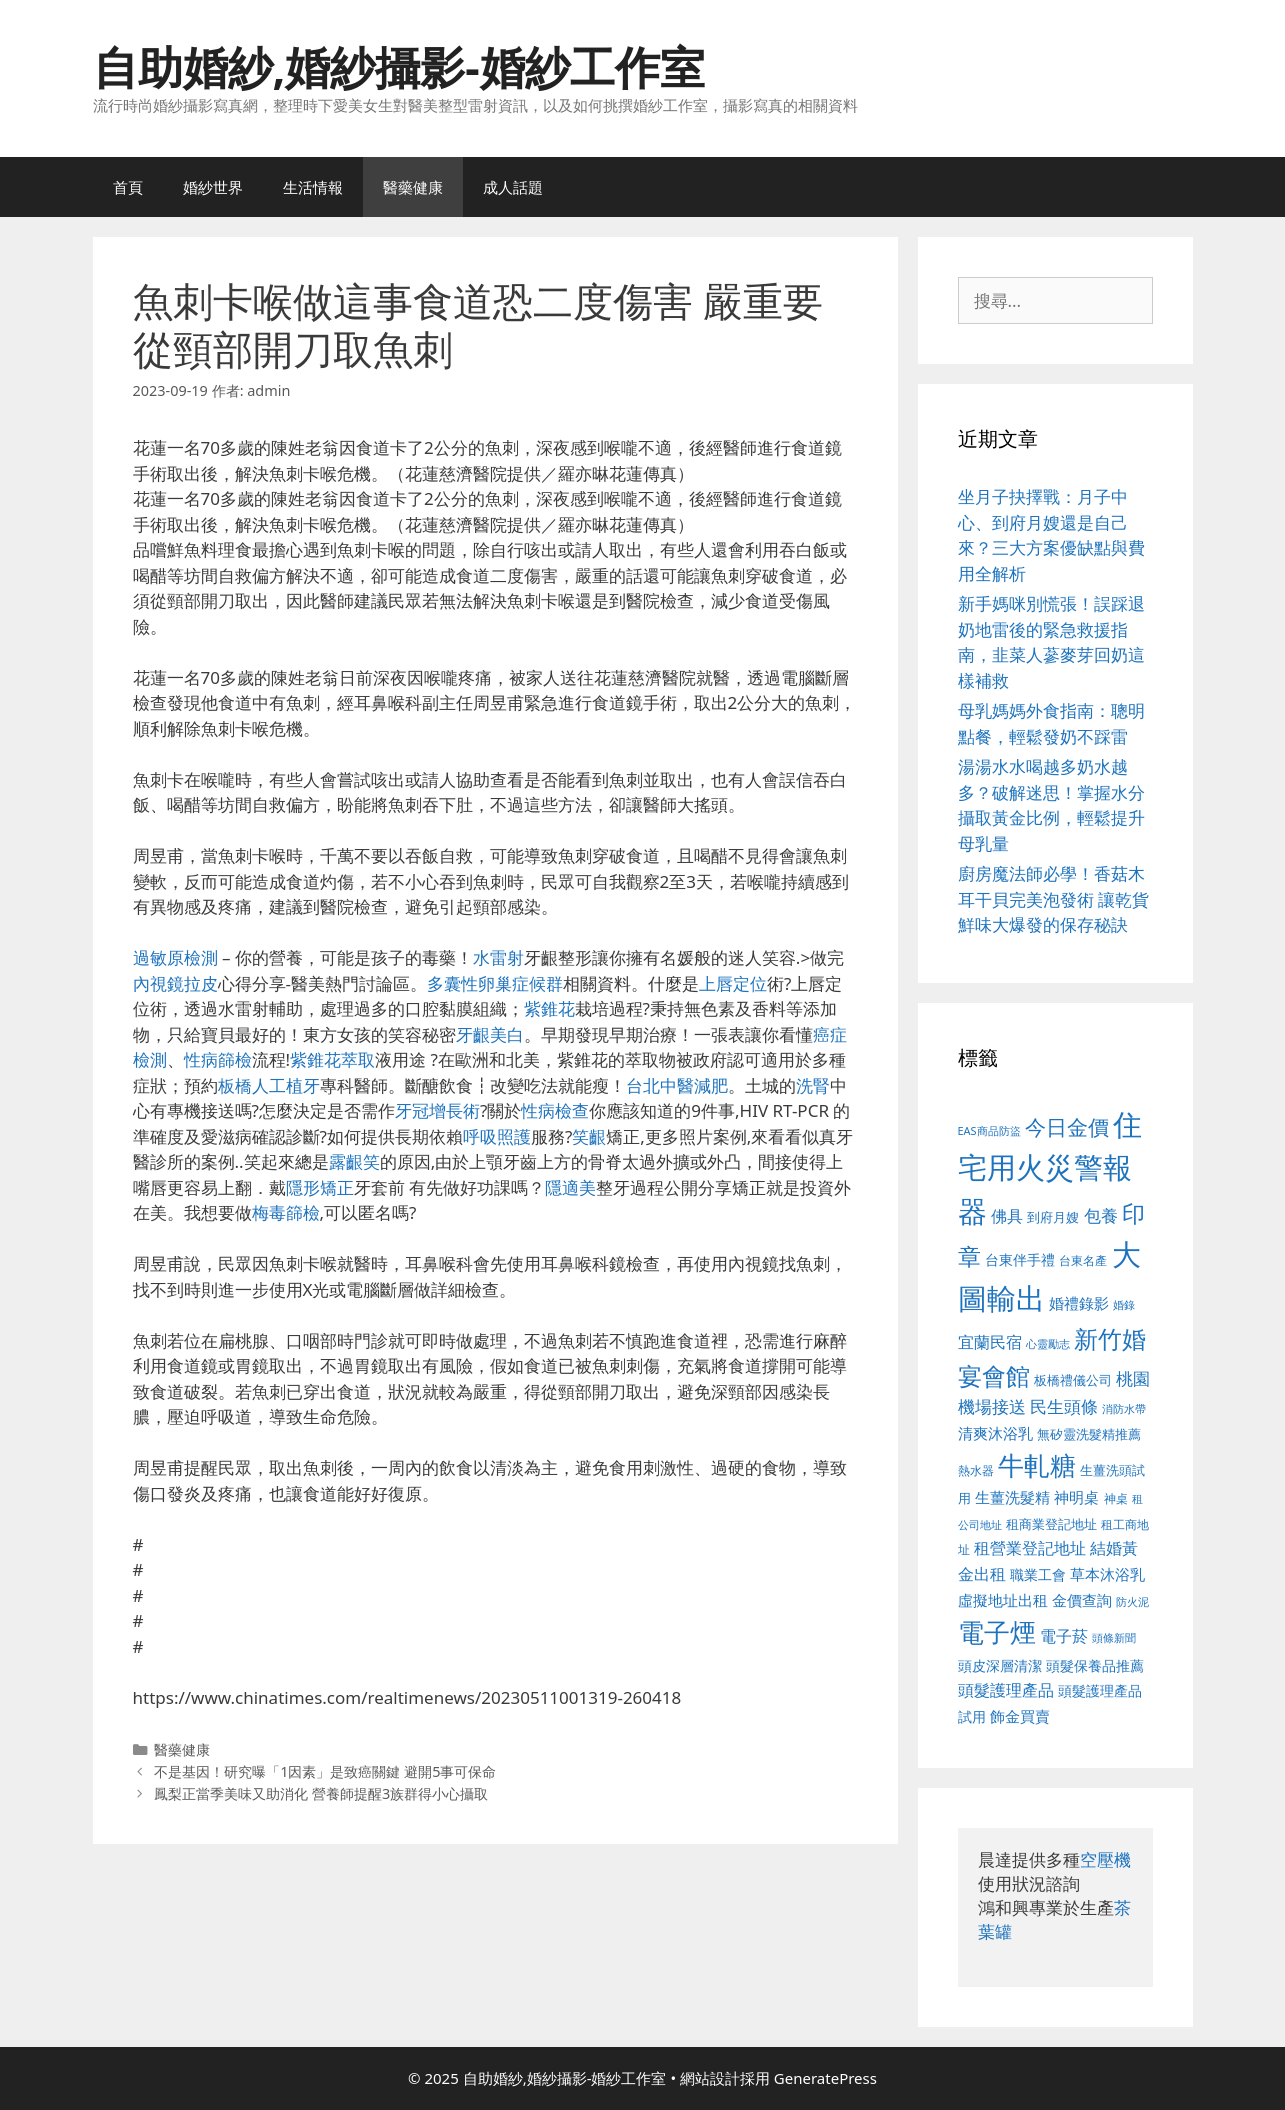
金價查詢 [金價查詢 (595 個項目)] (1082, 1600)
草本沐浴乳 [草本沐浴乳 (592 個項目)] (1107, 1574)
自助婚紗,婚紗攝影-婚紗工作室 (399, 66)
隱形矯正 (320, 1187)
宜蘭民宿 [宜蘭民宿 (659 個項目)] (990, 1342)
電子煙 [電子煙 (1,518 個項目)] (997, 1632)
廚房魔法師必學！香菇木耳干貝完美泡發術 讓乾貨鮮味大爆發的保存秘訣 (1053, 899)
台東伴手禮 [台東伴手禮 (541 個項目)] (1020, 1259)
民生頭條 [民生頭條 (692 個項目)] (1064, 1406)
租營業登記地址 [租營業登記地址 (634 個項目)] (1030, 1548)
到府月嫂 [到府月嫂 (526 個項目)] (1053, 1217)
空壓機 (1105, 1859)
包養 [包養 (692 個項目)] (1101, 1215)
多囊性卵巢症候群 (495, 983)
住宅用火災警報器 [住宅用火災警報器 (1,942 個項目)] (1050, 1167)
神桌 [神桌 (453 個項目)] (1116, 1498)
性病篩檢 (218, 1059)
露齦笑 (354, 1161)
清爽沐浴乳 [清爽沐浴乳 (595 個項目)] (995, 1433)
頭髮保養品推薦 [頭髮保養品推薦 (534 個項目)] (1095, 1665)
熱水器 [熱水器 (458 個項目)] (976, 1470)
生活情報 (313, 187)
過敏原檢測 (175, 957)
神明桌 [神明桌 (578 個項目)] (1076, 1497)
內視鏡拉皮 (175, 983)
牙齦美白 (490, 1034)
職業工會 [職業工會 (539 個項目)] (1038, 1574)
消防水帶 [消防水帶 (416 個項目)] (1124, 1409)
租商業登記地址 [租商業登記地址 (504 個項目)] (1051, 1524)
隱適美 (570, 1187)
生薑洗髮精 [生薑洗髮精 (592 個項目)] (1012, 1497)
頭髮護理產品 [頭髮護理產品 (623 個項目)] (1006, 1690)
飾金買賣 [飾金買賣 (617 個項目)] (1020, 1716)
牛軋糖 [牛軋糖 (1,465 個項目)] (1037, 1465)
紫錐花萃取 (332, 1059)
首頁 (128, 187)
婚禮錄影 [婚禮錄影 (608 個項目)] (1079, 1303)
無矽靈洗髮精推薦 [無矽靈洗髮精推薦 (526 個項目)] (1089, 1434)
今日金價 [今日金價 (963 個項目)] (1067, 1127)
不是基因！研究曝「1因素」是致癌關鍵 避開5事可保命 (325, 1771)
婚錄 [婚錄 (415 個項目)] (1124, 1305)
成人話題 (513, 187)
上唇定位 (733, 983)
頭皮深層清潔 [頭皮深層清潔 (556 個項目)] (1000, 1665)
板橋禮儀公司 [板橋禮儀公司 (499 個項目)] (1073, 1380)
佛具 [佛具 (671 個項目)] (1007, 1215)
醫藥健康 (413, 187)
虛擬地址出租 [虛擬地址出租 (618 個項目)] (1003, 1600)
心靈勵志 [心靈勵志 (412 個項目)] (1048, 1344)
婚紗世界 (213, 187)
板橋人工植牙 (269, 1085)
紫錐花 (549, 1008)
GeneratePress (825, 2078)
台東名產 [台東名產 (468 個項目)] (1083, 1260)
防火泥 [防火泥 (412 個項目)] (1132, 1602)
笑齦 (589, 1136)
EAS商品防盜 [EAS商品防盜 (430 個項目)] (989, 1130)
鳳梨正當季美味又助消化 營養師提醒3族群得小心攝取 (321, 1793)
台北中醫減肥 (677, 1085)
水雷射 (498, 957)
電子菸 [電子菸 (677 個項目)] (1064, 1635)
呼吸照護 (497, 1136)
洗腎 (813, 1085)
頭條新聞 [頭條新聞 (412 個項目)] (1114, 1638)
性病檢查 (555, 1110)
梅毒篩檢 (286, 1212)
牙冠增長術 (437, 1110)
